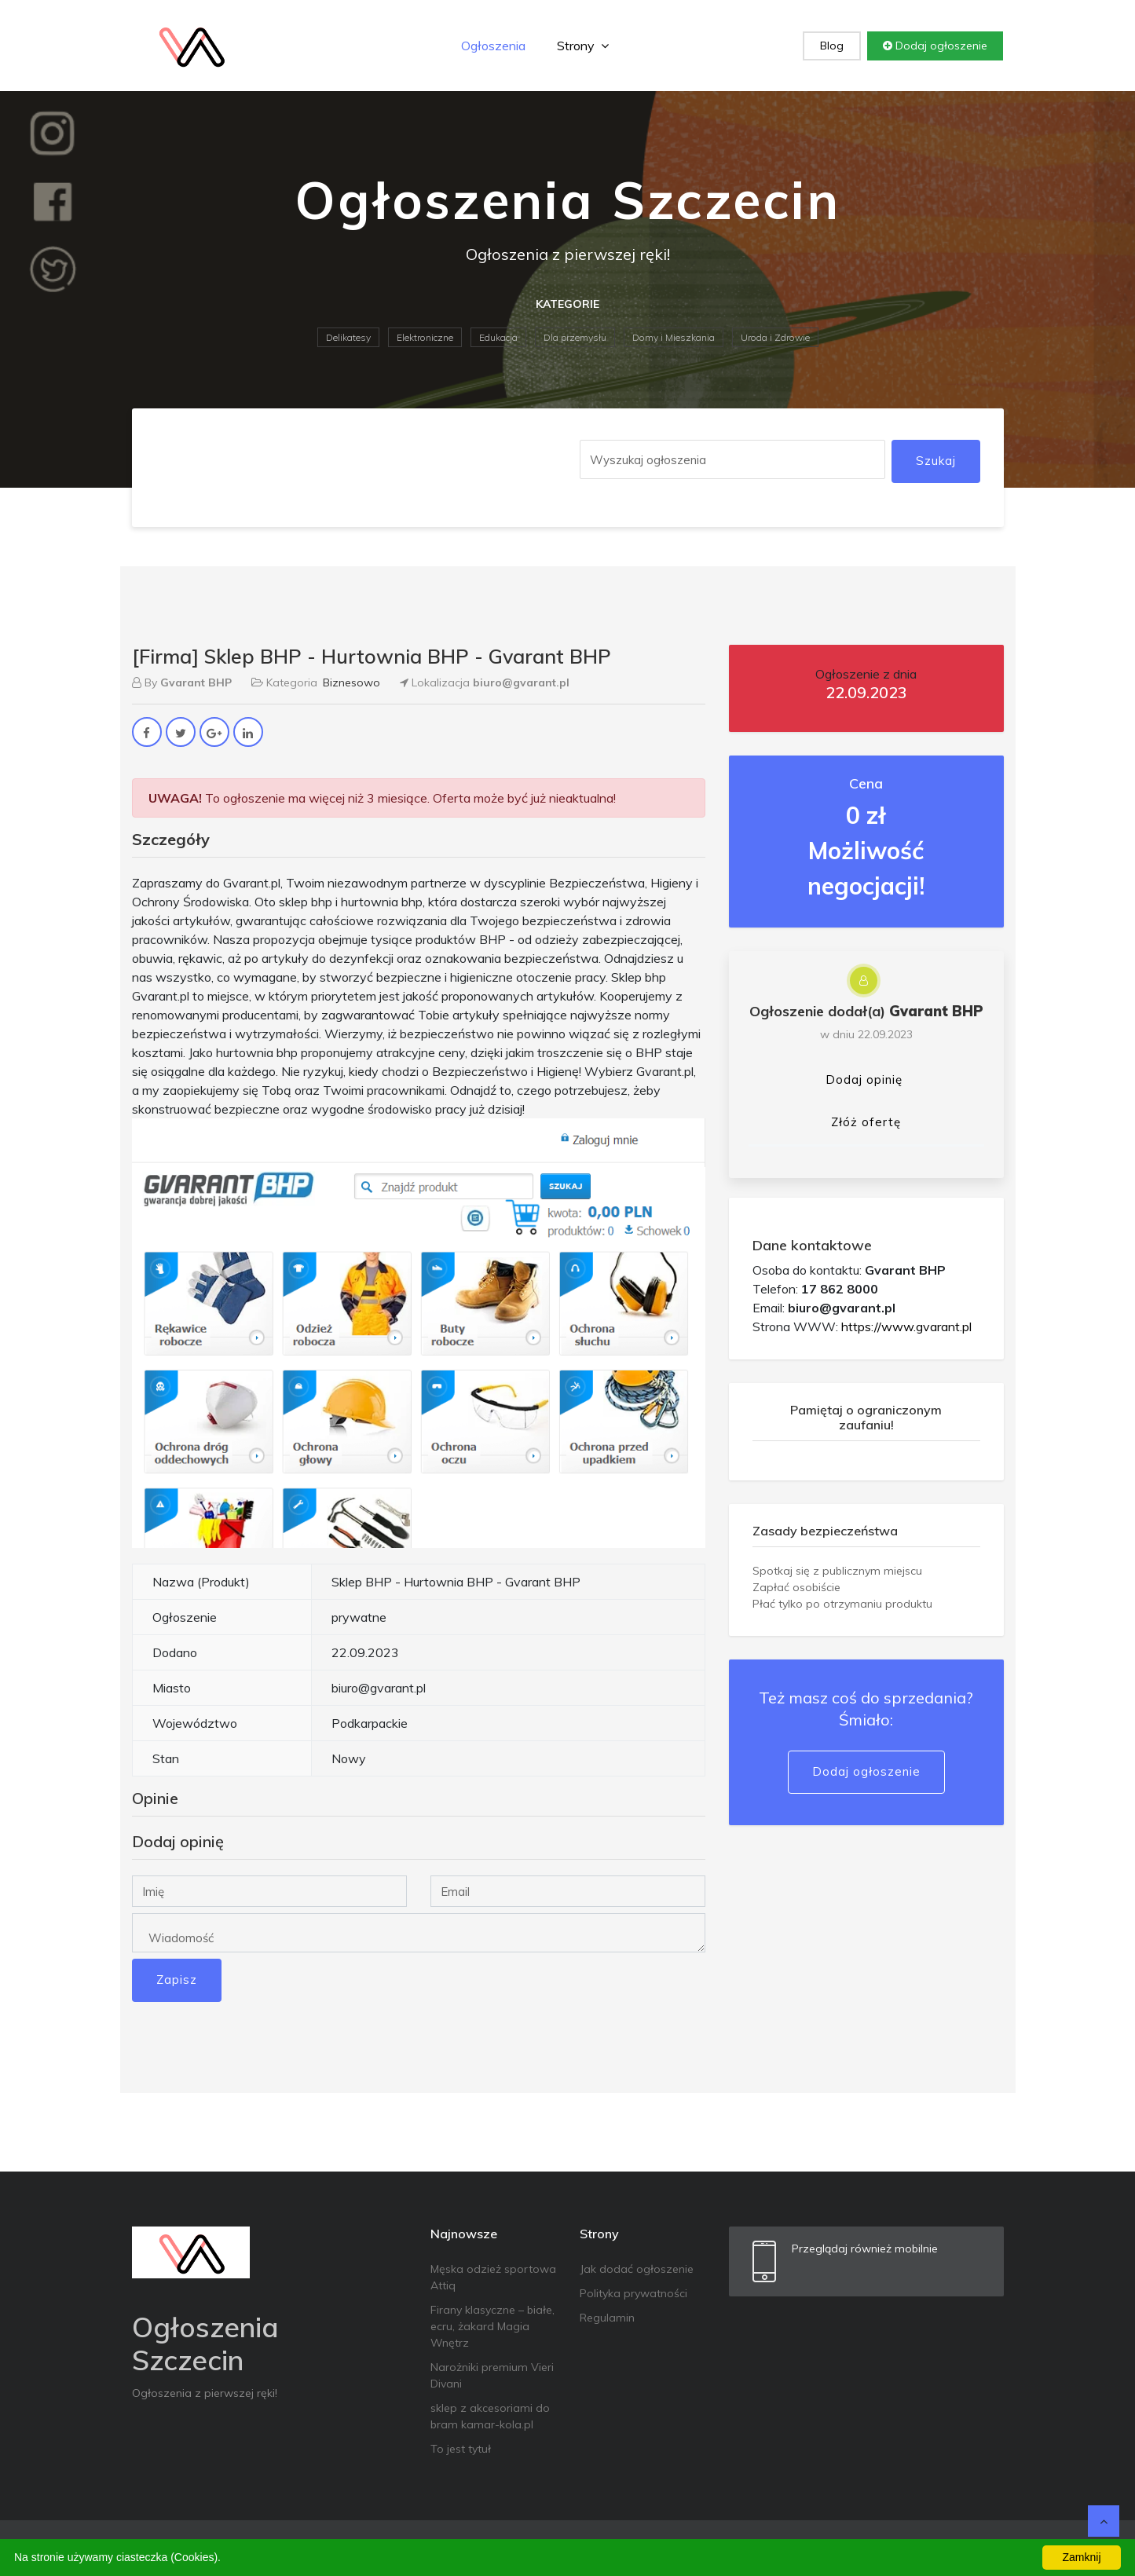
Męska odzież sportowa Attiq (493, 2277)
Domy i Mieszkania (673, 337)
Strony (583, 45)
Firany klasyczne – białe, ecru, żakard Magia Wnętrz (492, 2326)
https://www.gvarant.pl (906, 1326)
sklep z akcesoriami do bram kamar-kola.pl (490, 2416)
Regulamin (607, 2318)
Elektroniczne (425, 337)
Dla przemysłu (575, 337)
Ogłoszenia (493, 45)
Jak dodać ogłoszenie (637, 2269)
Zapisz (176, 1979)
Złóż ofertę (866, 1121)
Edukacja (498, 337)
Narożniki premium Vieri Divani (492, 2375)
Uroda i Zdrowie (775, 337)
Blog (832, 45)
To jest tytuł (460, 2449)
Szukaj (936, 460)
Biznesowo (351, 682)
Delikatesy (348, 337)
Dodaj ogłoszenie (935, 45)
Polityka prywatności (633, 2293)
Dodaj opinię (864, 1079)
